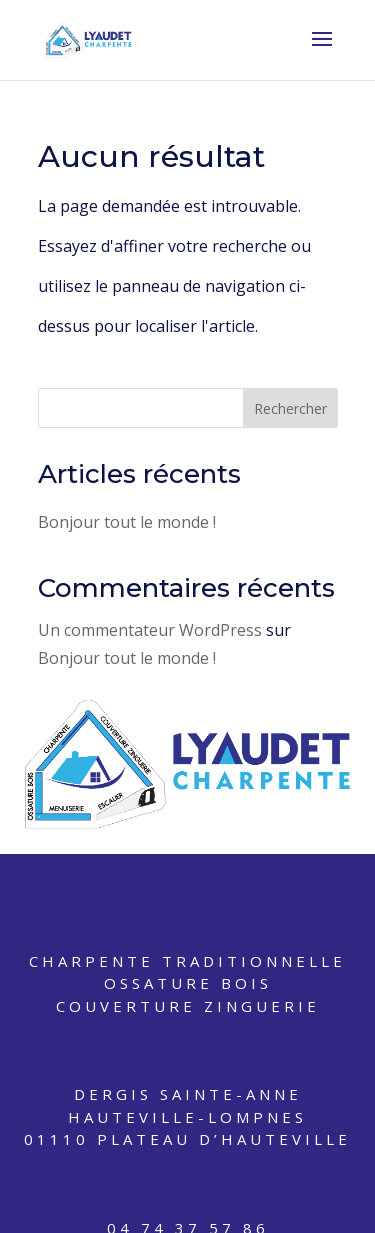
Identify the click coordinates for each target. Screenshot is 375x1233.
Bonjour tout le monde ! (127, 522)
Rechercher (290, 408)
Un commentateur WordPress (150, 630)
